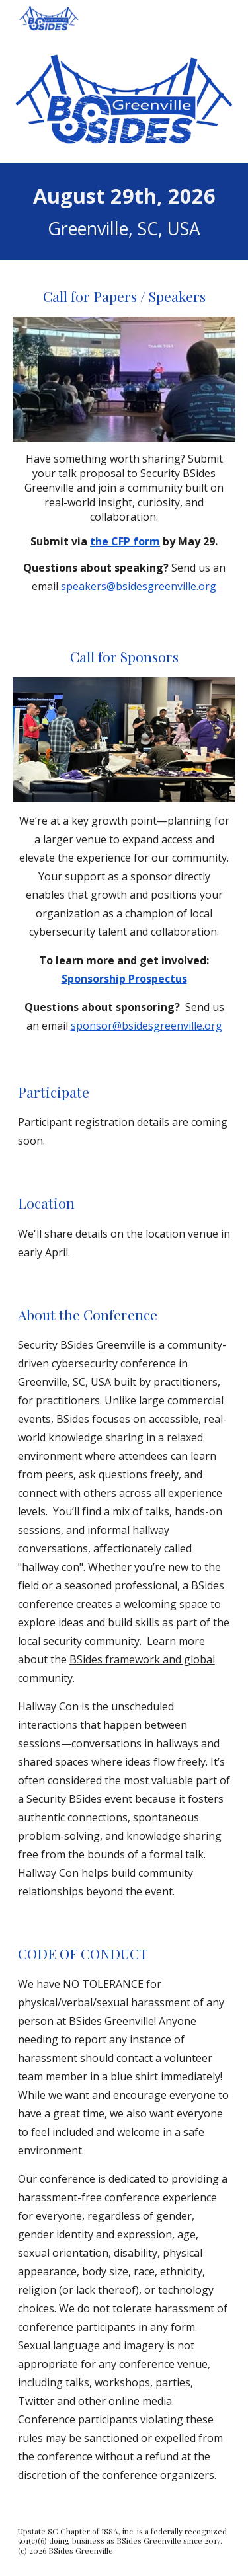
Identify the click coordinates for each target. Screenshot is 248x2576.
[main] (124, 211)
